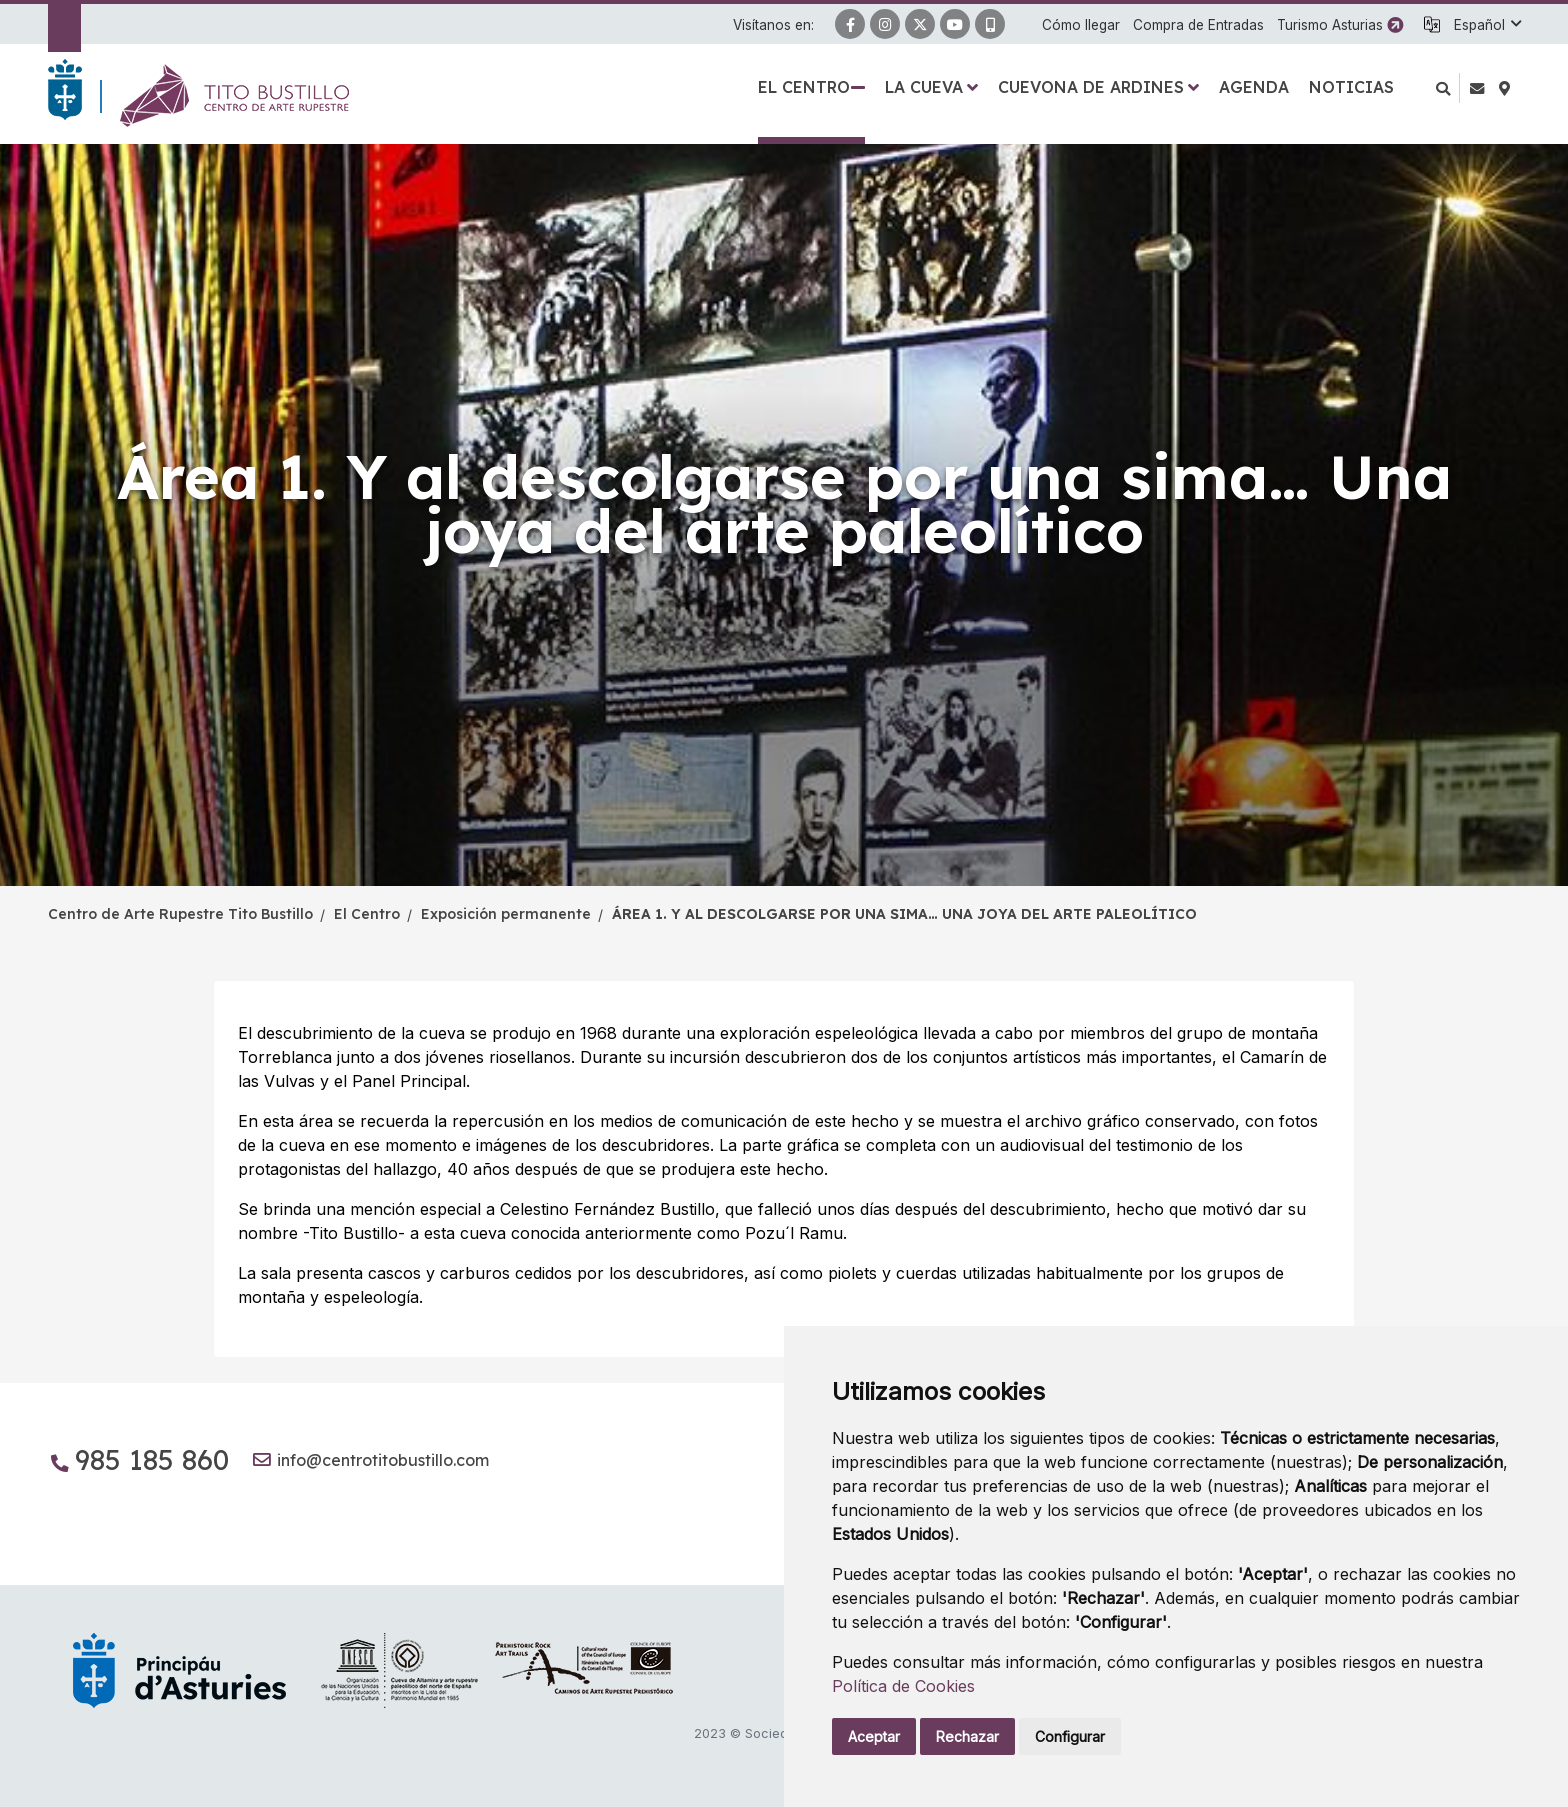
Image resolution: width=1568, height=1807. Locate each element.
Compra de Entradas (1198, 25)
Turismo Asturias (1330, 25)
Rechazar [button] (967, 1736)
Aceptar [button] (874, 1736)
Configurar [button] (1070, 1736)
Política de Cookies (903, 1686)
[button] (1487, 25)
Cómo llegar (1081, 25)
